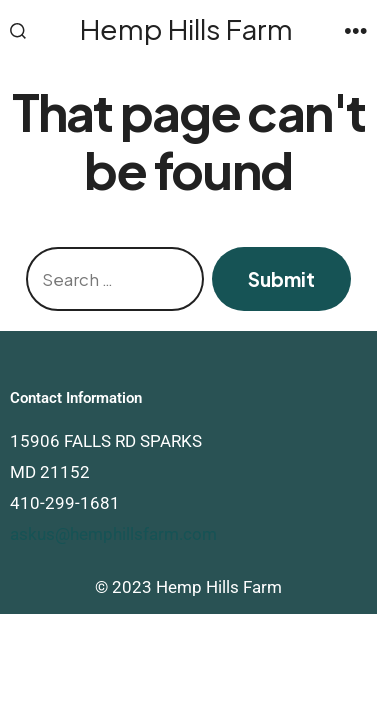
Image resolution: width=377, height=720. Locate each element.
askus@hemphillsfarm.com (113, 534)
